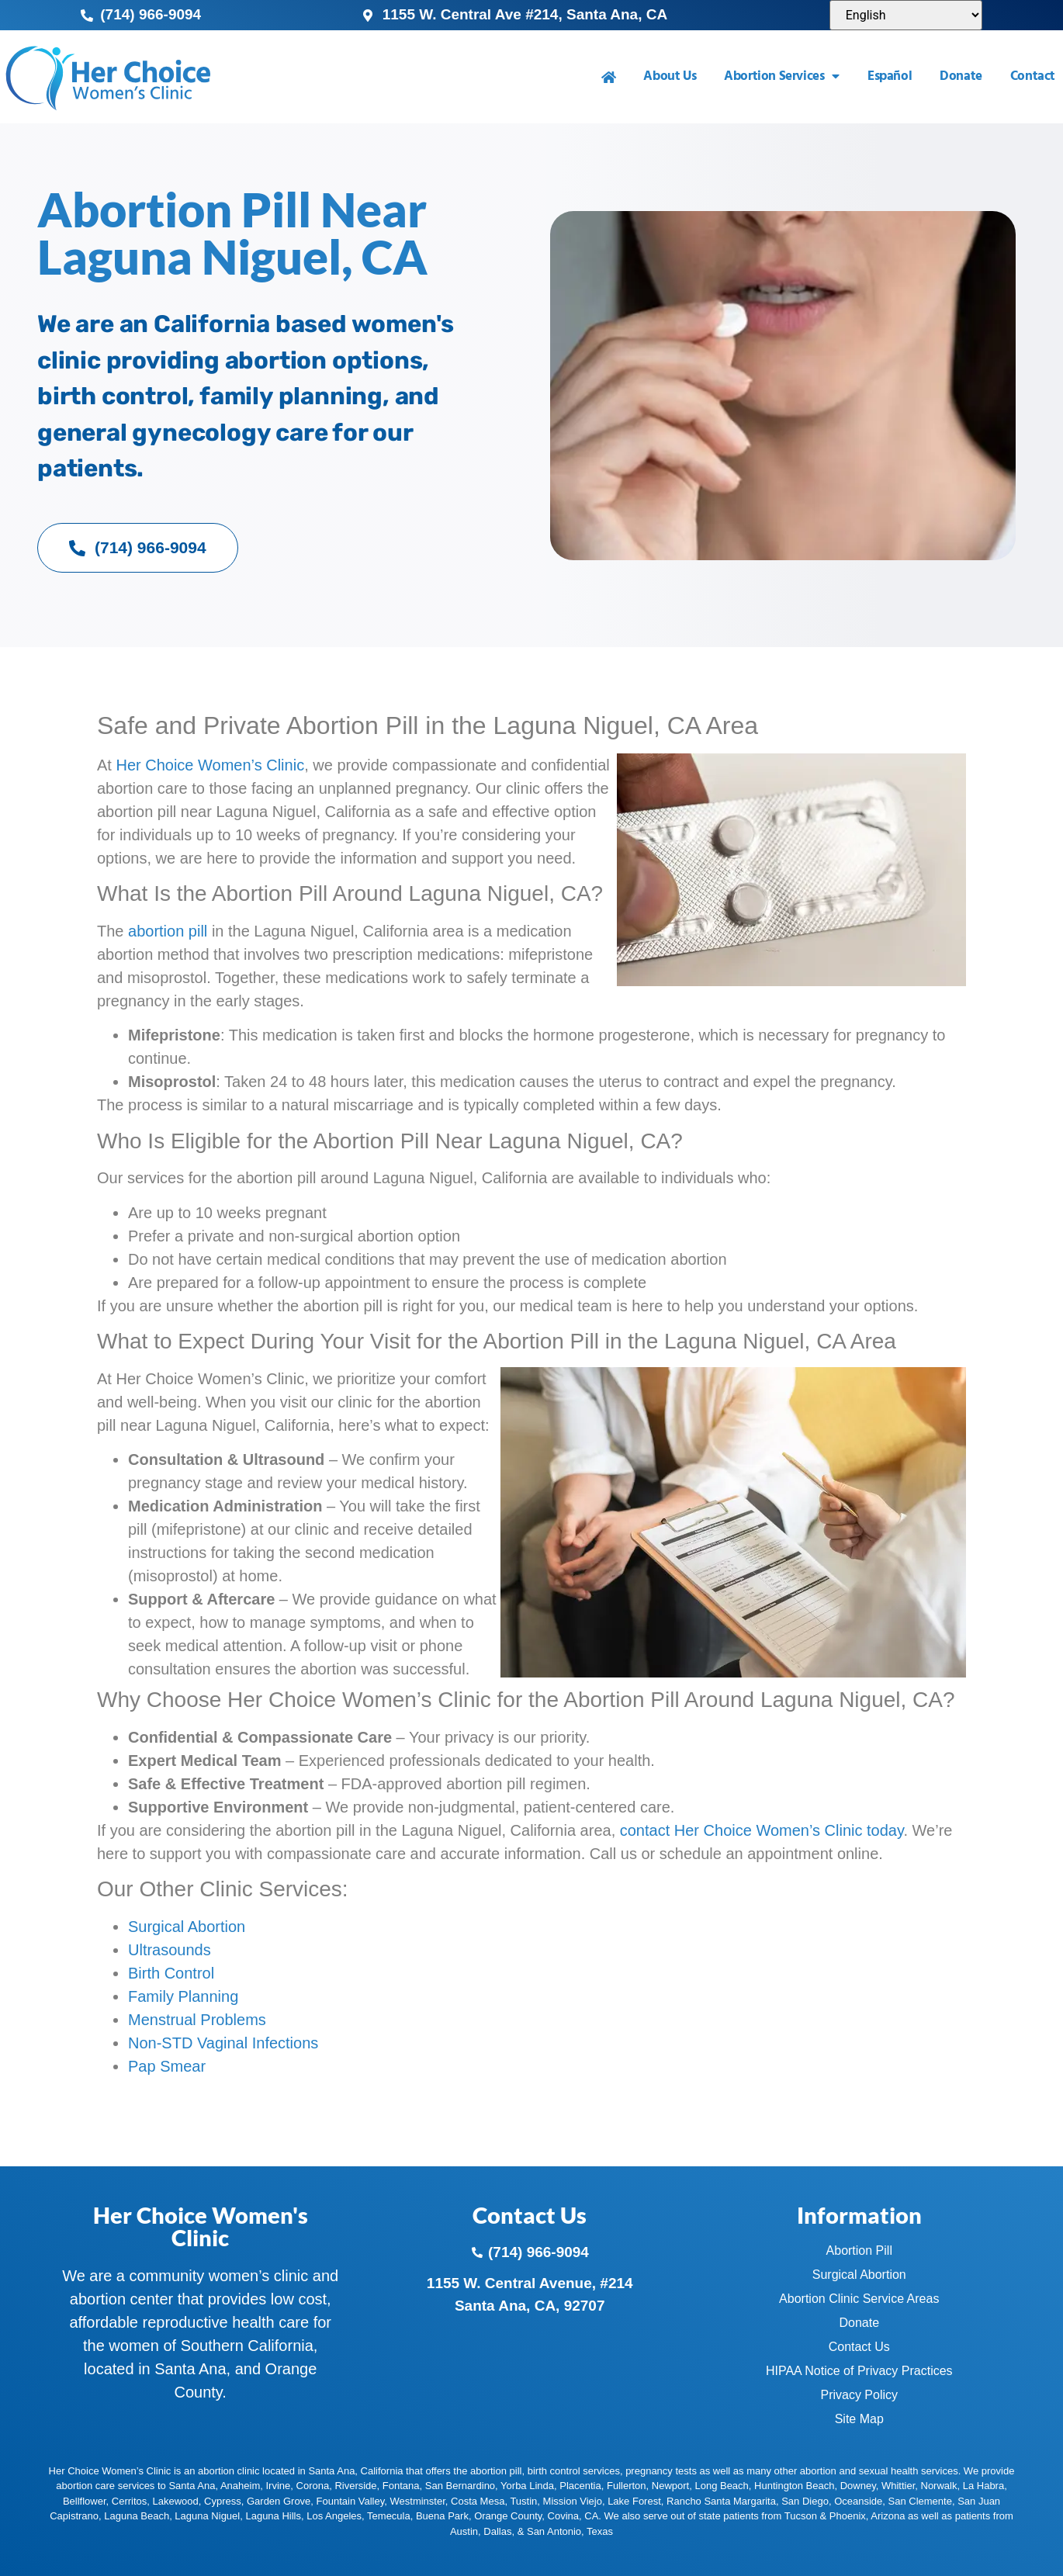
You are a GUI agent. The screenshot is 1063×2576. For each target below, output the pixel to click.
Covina (563, 2516)
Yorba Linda (527, 2485)
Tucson (800, 2516)
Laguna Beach (136, 2516)
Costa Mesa (477, 2501)
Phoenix (847, 2516)
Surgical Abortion (186, 1926)
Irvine (277, 2485)
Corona (313, 2485)
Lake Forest (634, 2501)
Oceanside (858, 2501)
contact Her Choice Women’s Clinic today (762, 1830)
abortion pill (167, 931)
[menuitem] (608, 77)
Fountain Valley (351, 2501)
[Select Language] (905, 15)
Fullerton (626, 2485)
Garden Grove (278, 2501)
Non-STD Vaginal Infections (223, 2042)
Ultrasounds (169, 1949)
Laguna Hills (273, 2516)
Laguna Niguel (207, 2516)
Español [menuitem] (889, 76)
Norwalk (939, 2485)
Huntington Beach (794, 2485)
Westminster (417, 2501)
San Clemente (920, 2501)
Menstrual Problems (197, 2019)
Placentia (580, 2485)
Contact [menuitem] (1032, 76)
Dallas (497, 2531)
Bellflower (84, 2501)
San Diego (805, 2501)
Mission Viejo (572, 2501)
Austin (464, 2531)
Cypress (222, 2501)
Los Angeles (334, 2516)
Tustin (523, 2501)
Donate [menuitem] (961, 76)
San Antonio (554, 2531)
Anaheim (240, 2485)
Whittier (898, 2485)
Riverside (355, 2485)
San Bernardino (460, 2485)
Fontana (401, 2485)
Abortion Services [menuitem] (782, 76)
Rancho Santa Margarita (721, 2501)
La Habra (983, 2485)
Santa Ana (191, 2485)
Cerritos (129, 2501)
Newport (670, 2485)
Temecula (388, 2516)
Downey (858, 2485)
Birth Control (171, 1973)
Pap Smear (167, 2066)
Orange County (508, 2516)
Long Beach (721, 2485)
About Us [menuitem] (669, 76)
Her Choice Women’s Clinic (210, 765)
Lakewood (176, 2501)
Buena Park (442, 2516)
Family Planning (183, 1996)
